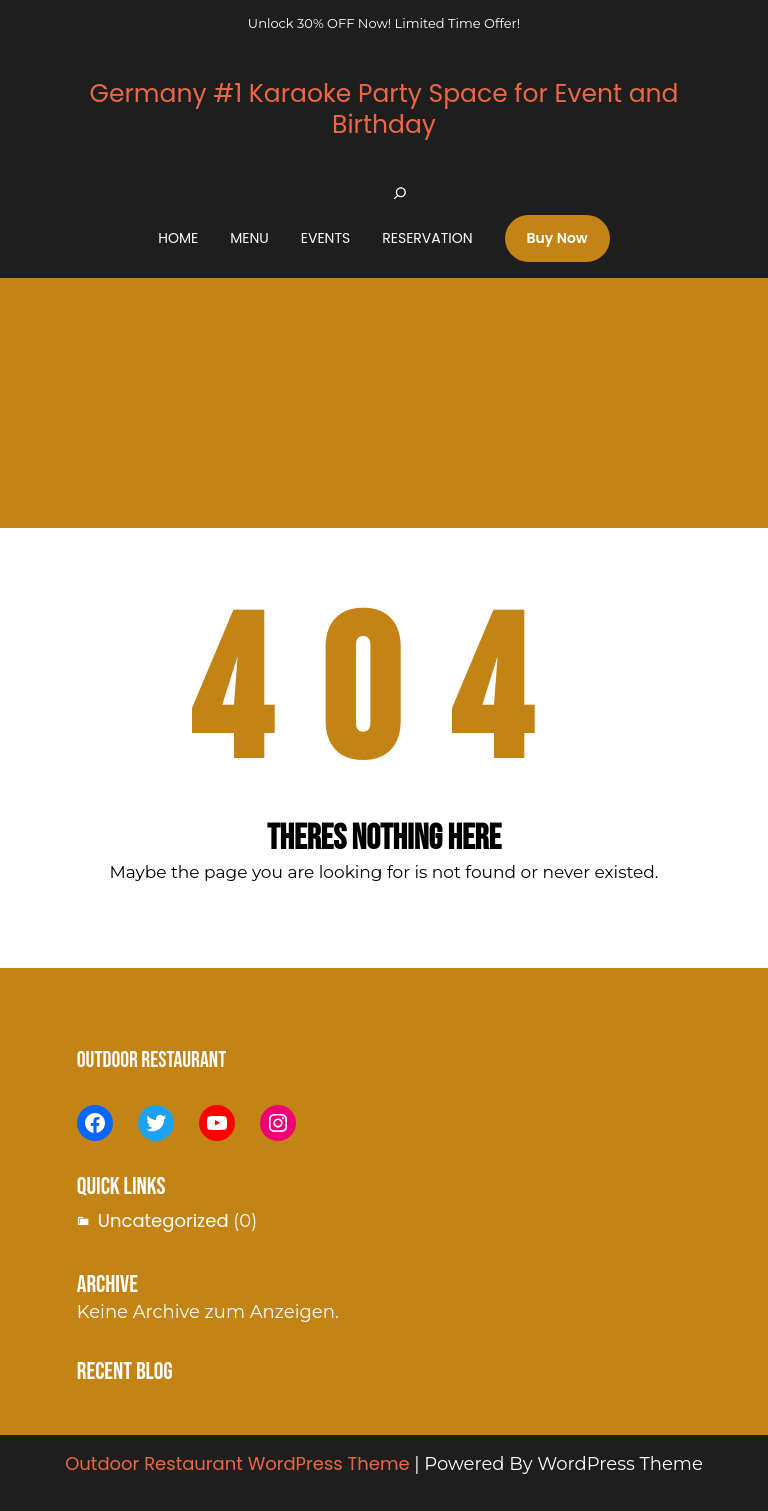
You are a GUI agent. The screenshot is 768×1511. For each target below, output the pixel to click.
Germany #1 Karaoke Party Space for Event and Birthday (383, 109)
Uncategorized (163, 1220)
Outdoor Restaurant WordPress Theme (237, 1463)
